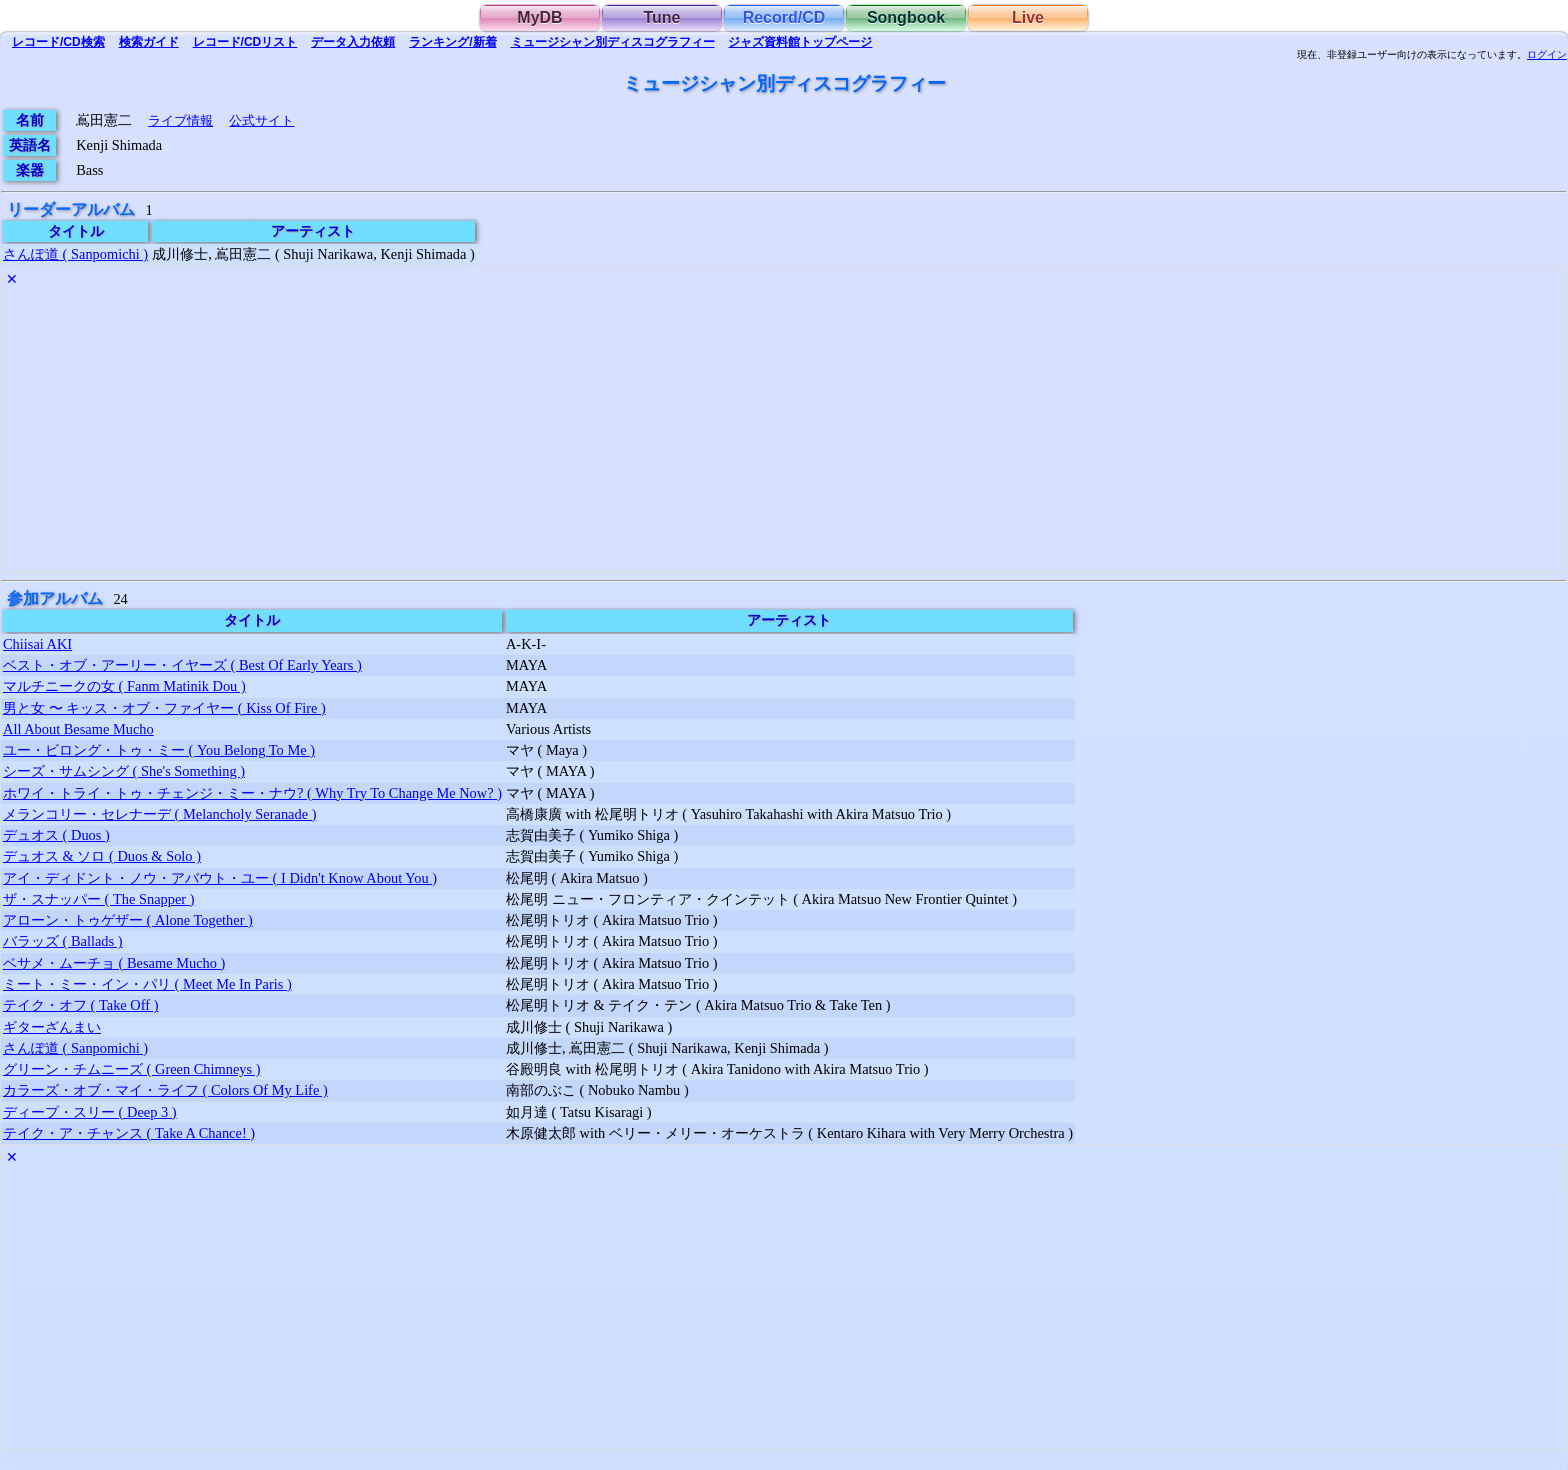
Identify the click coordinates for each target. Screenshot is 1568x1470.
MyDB (539, 17)
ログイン (1547, 55)
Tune (661, 17)
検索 (58, 42)
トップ (800, 42)
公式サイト (261, 120)
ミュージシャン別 (613, 42)
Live (1028, 17)
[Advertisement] (602, 432)
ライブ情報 (180, 120)
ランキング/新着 (452, 42)
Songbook (906, 17)
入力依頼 (353, 42)
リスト (245, 42)
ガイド (149, 42)
